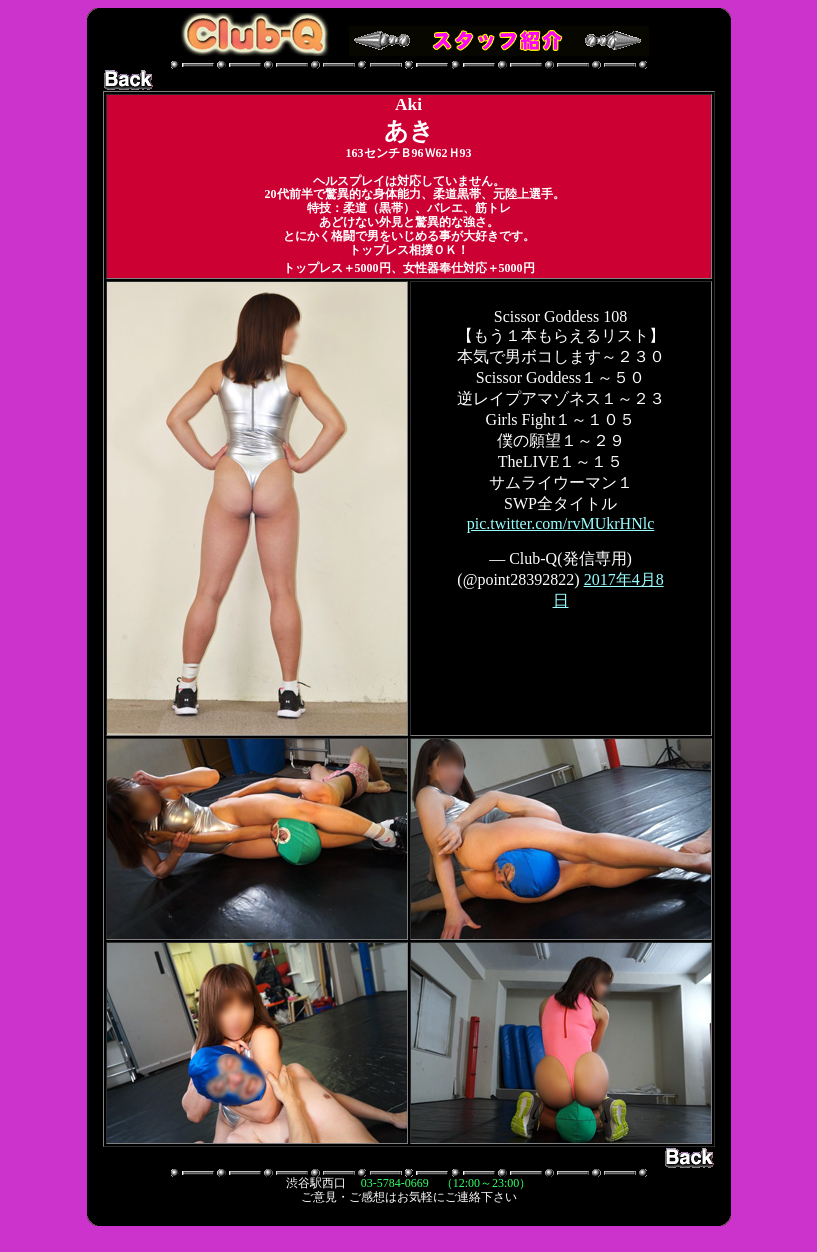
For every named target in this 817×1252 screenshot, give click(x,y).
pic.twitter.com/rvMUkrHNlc (561, 523)
